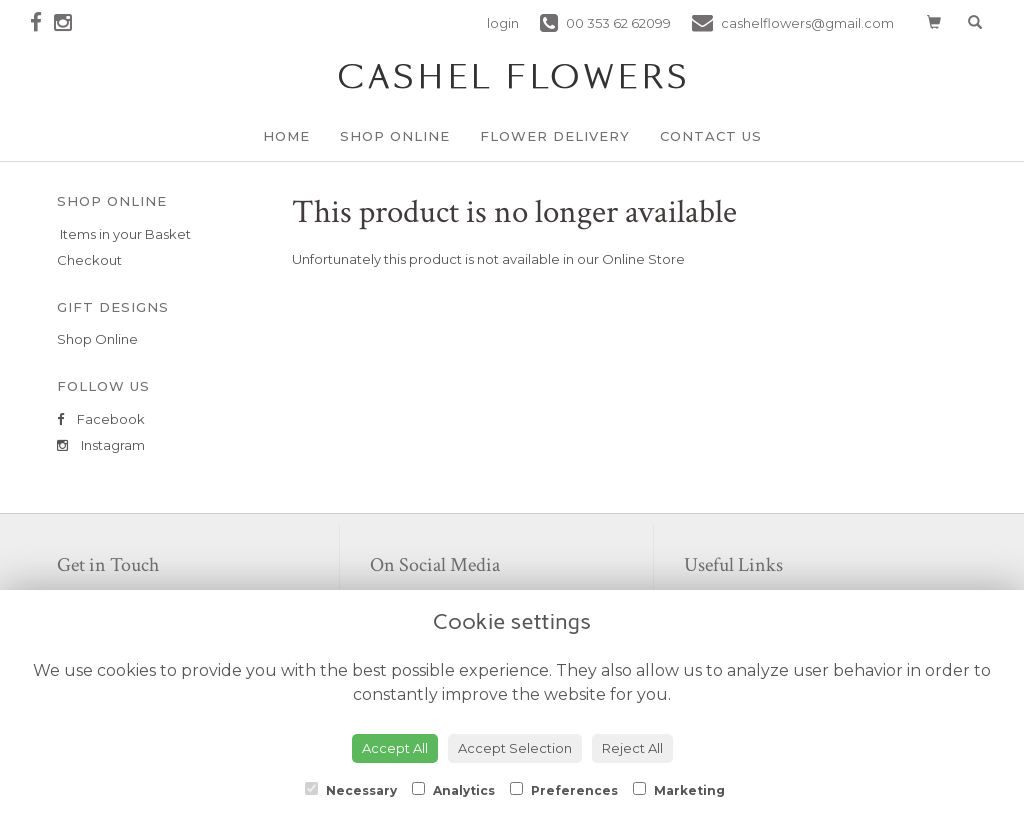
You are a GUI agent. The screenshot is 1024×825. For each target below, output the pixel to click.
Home (286, 136)
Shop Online (395, 136)
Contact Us (711, 136)
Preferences (564, 790)
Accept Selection (515, 748)
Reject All (632, 748)
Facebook (101, 419)
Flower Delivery (555, 136)
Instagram (101, 445)
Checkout (89, 260)
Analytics (453, 790)
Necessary (351, 790)
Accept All (395, 748)
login (503, 23)
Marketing (679, 790)
